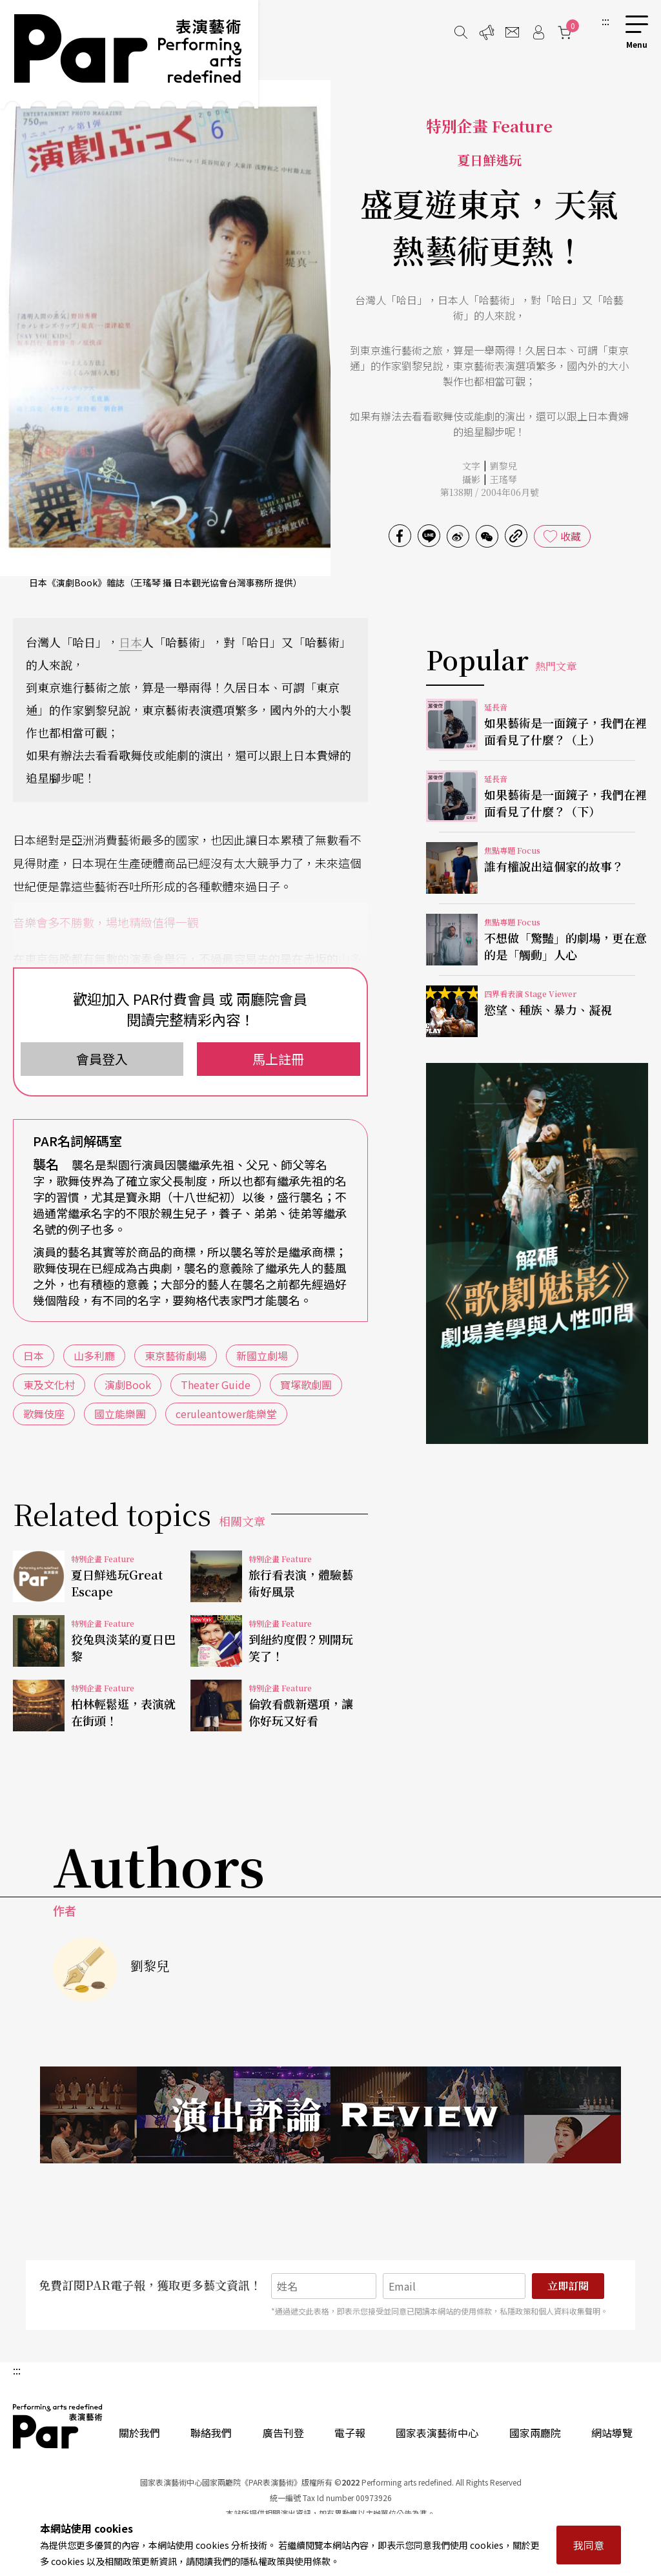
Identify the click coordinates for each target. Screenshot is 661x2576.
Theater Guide (215, 1384)
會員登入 (102, 1058)
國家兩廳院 (535, 2432)
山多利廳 (94, 1355)
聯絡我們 (211, 2432)
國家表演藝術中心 (437, 2432)
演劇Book (128, 1384)
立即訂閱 (568, 2285)
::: (605, 20)
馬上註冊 (278, 1058)
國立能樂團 (120, 1413)
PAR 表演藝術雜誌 (58, 2426)
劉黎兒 (503, 465)
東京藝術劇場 (176, 1355)
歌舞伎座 (44, 1413)
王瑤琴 (503, 479)
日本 (130, 642)
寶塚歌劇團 (306, 1384)
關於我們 (139, 2432)
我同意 (588, 2545)
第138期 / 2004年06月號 (489, 492)
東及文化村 (49, 1384)
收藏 (570, 536)
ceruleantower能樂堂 (226, 1413)
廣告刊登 (283, 2432)
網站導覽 (612, 2432)
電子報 (349, 2432)
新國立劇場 (262, 1355)
